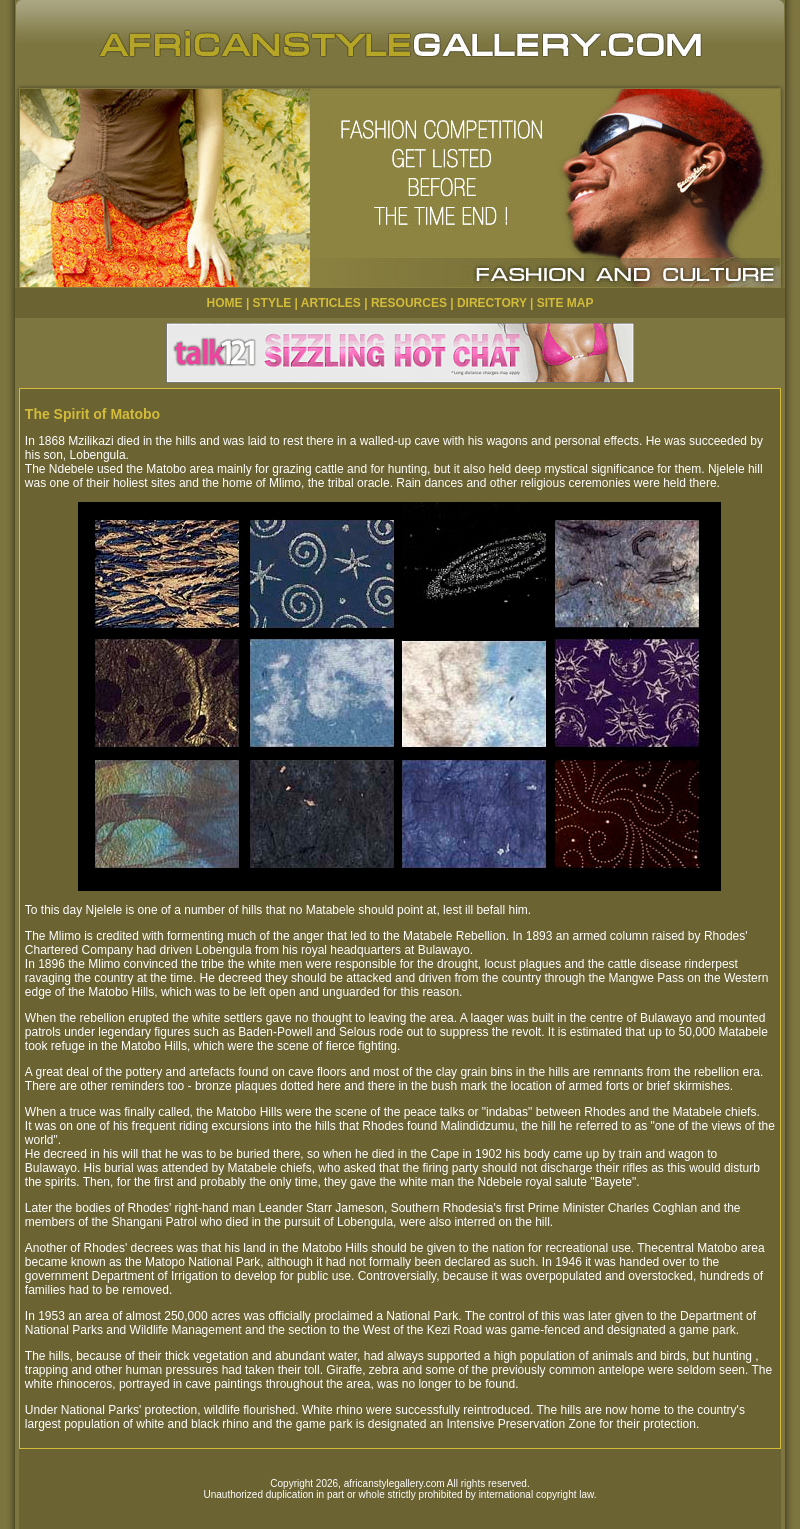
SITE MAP (565, 303)
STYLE (272, 303)
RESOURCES (409, 303)
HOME (225, 303)
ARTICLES (331, 303)
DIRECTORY (492, 303)
